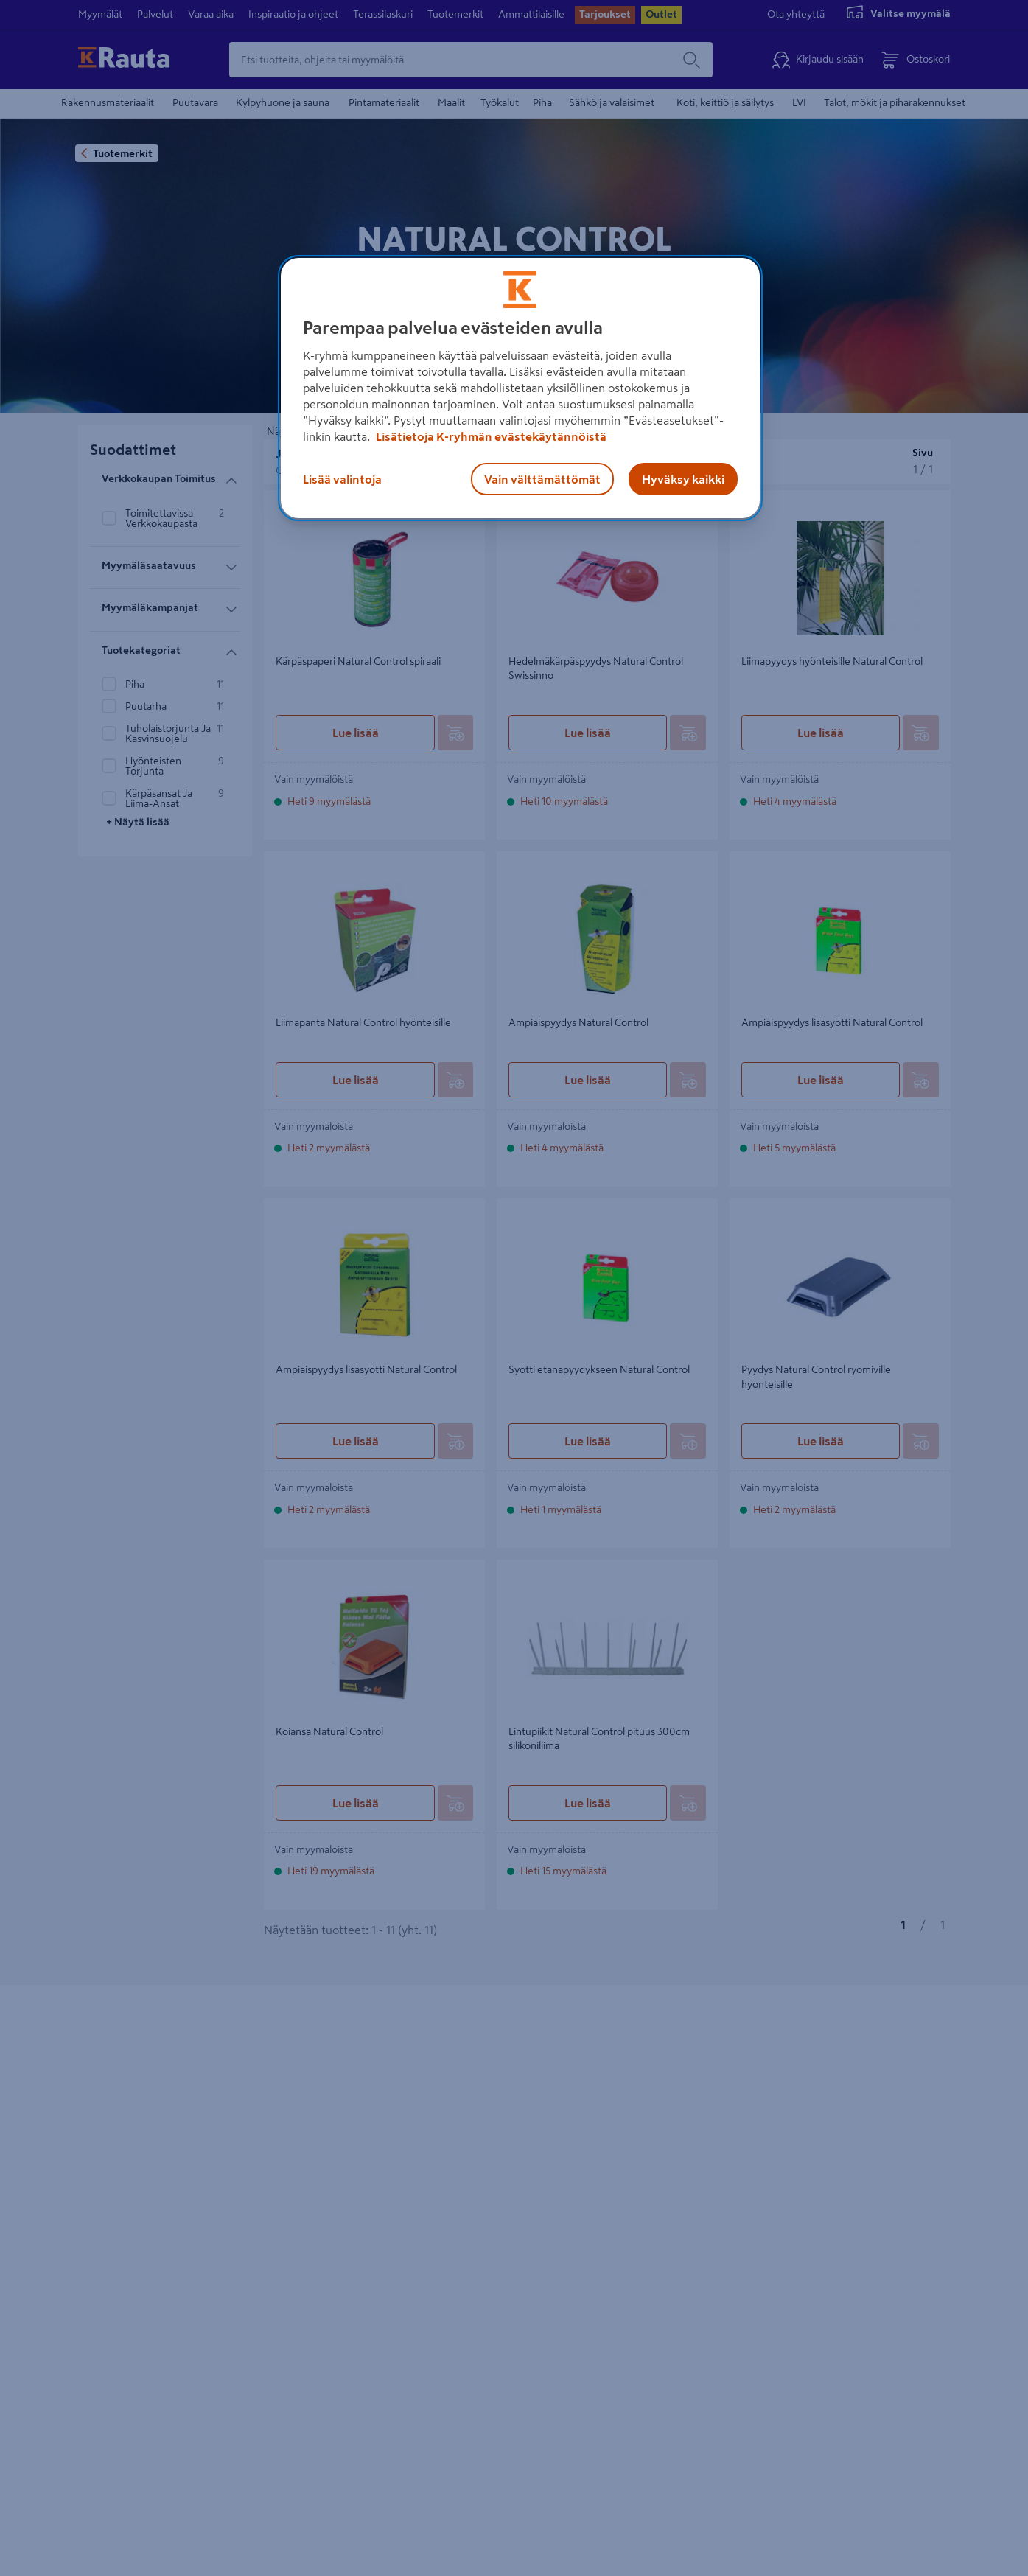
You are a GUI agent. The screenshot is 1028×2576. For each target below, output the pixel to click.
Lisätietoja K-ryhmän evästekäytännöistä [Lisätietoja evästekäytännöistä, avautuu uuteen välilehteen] (490, 436)
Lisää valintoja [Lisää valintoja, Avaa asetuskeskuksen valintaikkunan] (342, 479)
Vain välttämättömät (542, 479)
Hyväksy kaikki (683, 479)
